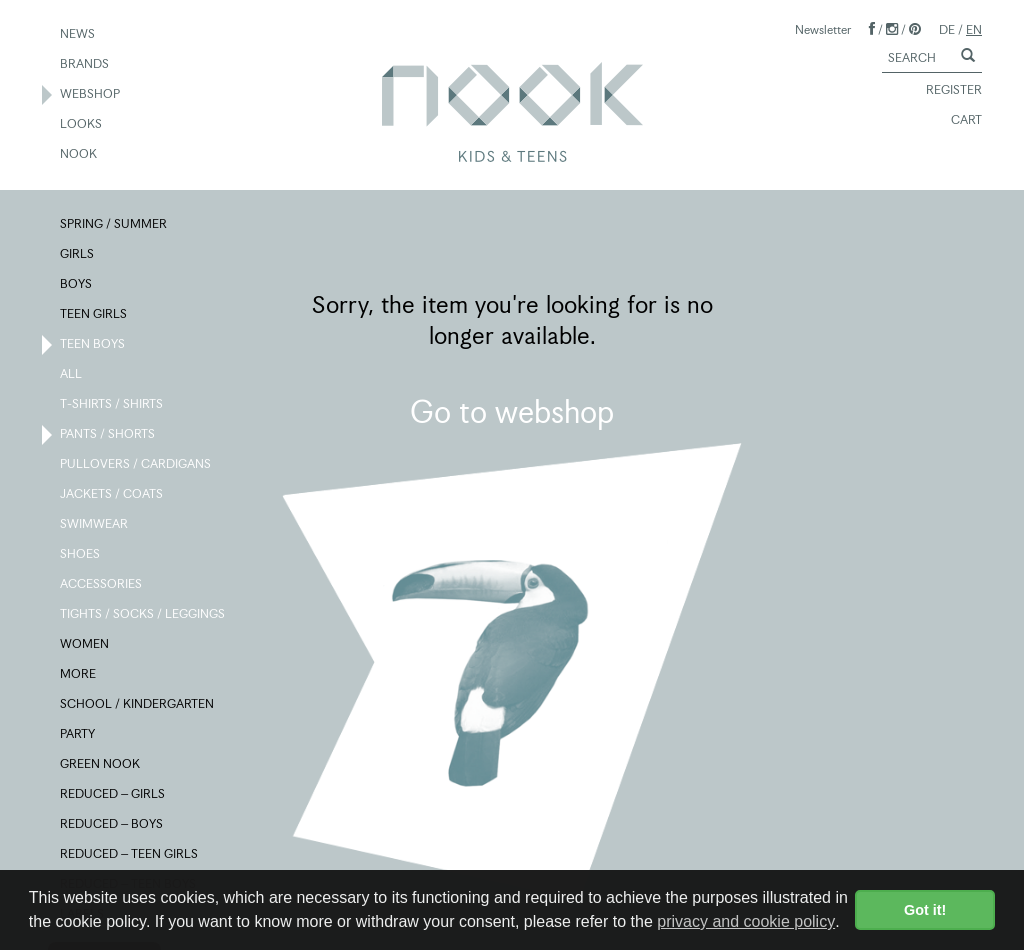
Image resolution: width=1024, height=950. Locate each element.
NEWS (78, 35)
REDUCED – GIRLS (113, 795)
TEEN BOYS (93, 345)
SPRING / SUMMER (114, 225)
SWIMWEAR (95, 525)
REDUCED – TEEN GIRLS (130, 855)
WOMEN (85, 645)
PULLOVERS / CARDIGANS (136, 465)
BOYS (77, 285)
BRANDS (85, 65)
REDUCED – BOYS (112, 825)
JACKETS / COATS (112, 495)
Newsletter (823, 29)
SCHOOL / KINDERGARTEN (138, 705)
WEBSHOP (91, 95)
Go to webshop (512, 412)
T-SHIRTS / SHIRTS (112, 405)
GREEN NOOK (101, 765)
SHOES (81, 555)
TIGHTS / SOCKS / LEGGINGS (143, 615)
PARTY (78, 735)
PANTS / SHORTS (108, 435)
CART (957, 121)
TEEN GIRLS (94, 315)
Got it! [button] (925, 910)
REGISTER (945, 91)
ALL (72, 375)
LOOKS (82, 125)
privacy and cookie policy (746, 921)
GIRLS (78, 255)
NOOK (79, 155)
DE (947, 29)
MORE (79, 675)
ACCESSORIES (102, 585)
